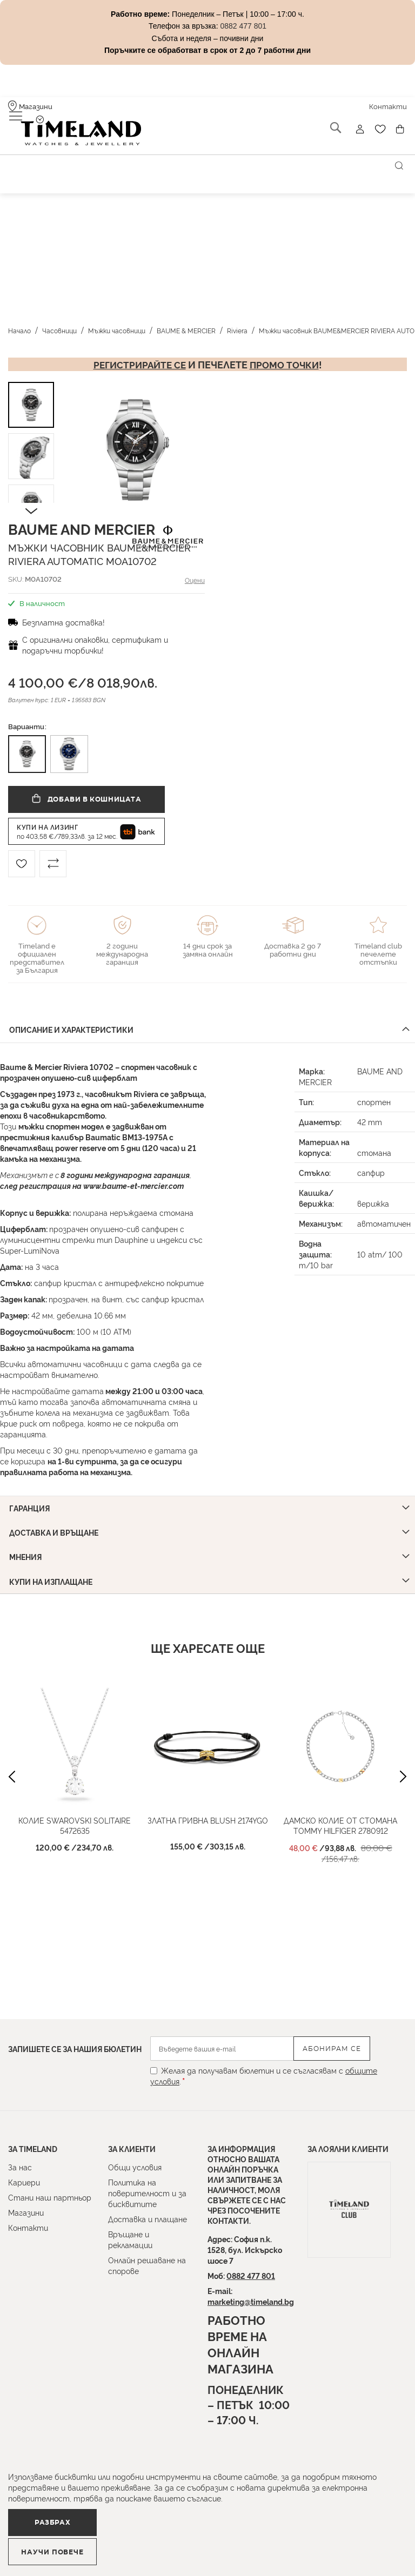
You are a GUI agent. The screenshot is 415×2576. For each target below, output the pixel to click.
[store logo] (68, 129)
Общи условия (135, 2167)
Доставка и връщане (55, 1520)
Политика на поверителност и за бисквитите (147, 2193)
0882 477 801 (250, 2275)
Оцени (195, 571)
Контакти (28, 2227)
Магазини (26, 2212)
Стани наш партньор (49, 2197)
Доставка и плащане (147, 2219)
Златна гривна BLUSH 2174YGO (208, 1806)
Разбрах (68, 2546)
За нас (20, 2167)
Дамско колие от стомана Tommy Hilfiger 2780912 (340, 1811)
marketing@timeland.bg (251, 2301)
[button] (78, 442)
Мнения (27, 1543)
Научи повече (203, 2547)
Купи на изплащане (52, 1567)
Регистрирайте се (138, 355)
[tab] (207, 1021)
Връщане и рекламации (130, 2239)
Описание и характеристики (73, 1019)
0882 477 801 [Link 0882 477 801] (243, 26)
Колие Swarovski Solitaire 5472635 (74, 1811)
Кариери (24, 2182)
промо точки (286, 355)
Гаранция (31, 1497)
